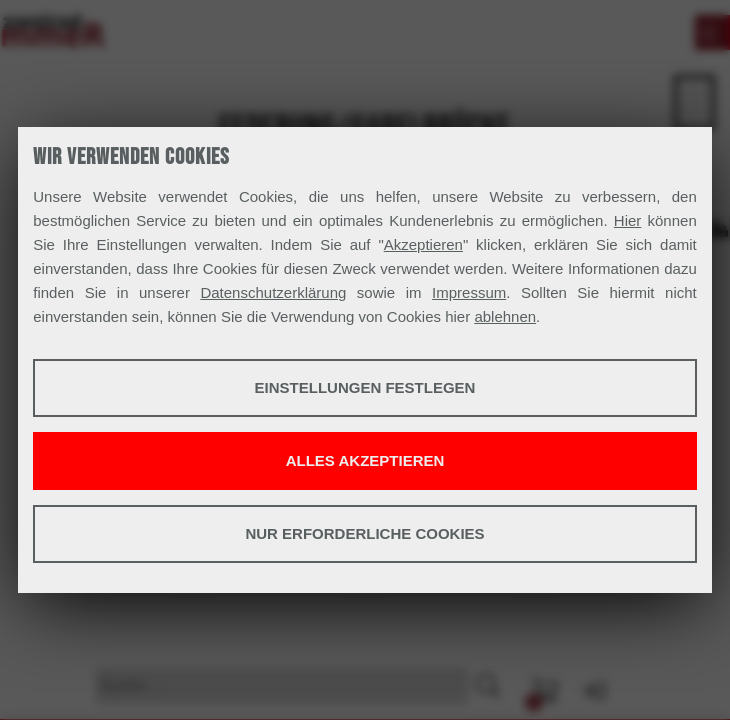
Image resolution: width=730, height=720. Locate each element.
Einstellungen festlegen (365, 387)
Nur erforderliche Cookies (364, 533)
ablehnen (505, 316)
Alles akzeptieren (365, 460)
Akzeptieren (423, 244)
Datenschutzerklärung (273, 292)
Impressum (469, 292)
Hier (628, 220)
